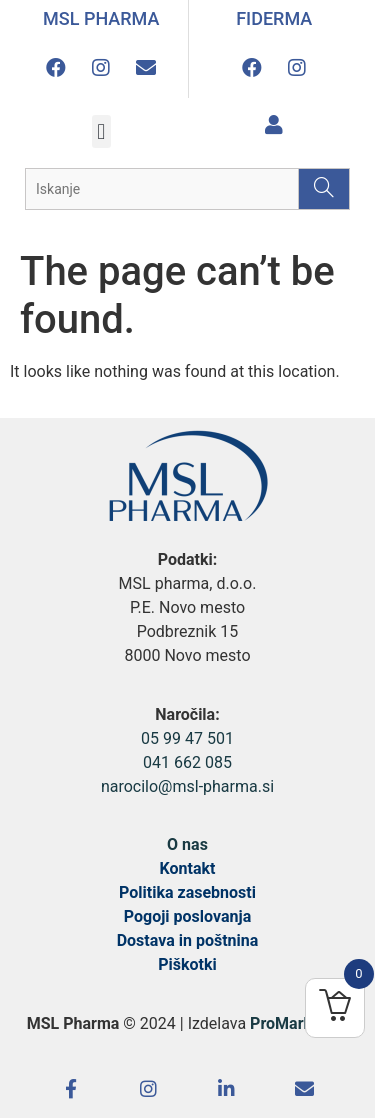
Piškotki (187, 964)
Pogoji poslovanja (187, 916)
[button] (101, 131)
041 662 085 (187, 762)
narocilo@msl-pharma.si (187, 786)
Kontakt (188, 868)
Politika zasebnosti (187, 892)
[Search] (323, 189)
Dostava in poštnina (188, 940)
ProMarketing (299, 1023)
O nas (187, 844)
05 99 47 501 (187, 738)
